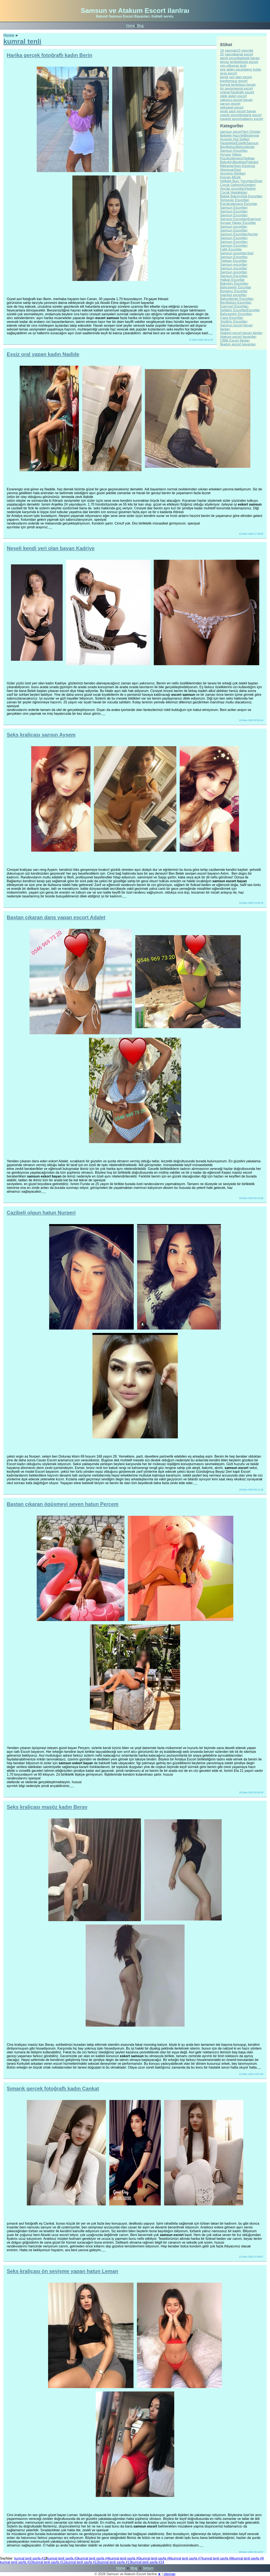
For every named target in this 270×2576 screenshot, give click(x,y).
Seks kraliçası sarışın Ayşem (41, 735)
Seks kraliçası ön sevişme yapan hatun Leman (62, 2271)
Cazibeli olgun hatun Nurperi (41, 1212)
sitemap (169, 2574)
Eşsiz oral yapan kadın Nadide (43, 354)
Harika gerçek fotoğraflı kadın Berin (49, 55)
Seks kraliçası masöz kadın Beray (47, 1807)
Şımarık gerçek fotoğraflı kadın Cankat (53, 2088)
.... (211, 333)
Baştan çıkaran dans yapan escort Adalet (56, 917)
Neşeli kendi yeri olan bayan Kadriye (50, 548)
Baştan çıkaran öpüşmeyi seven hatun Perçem (63, 1504)
